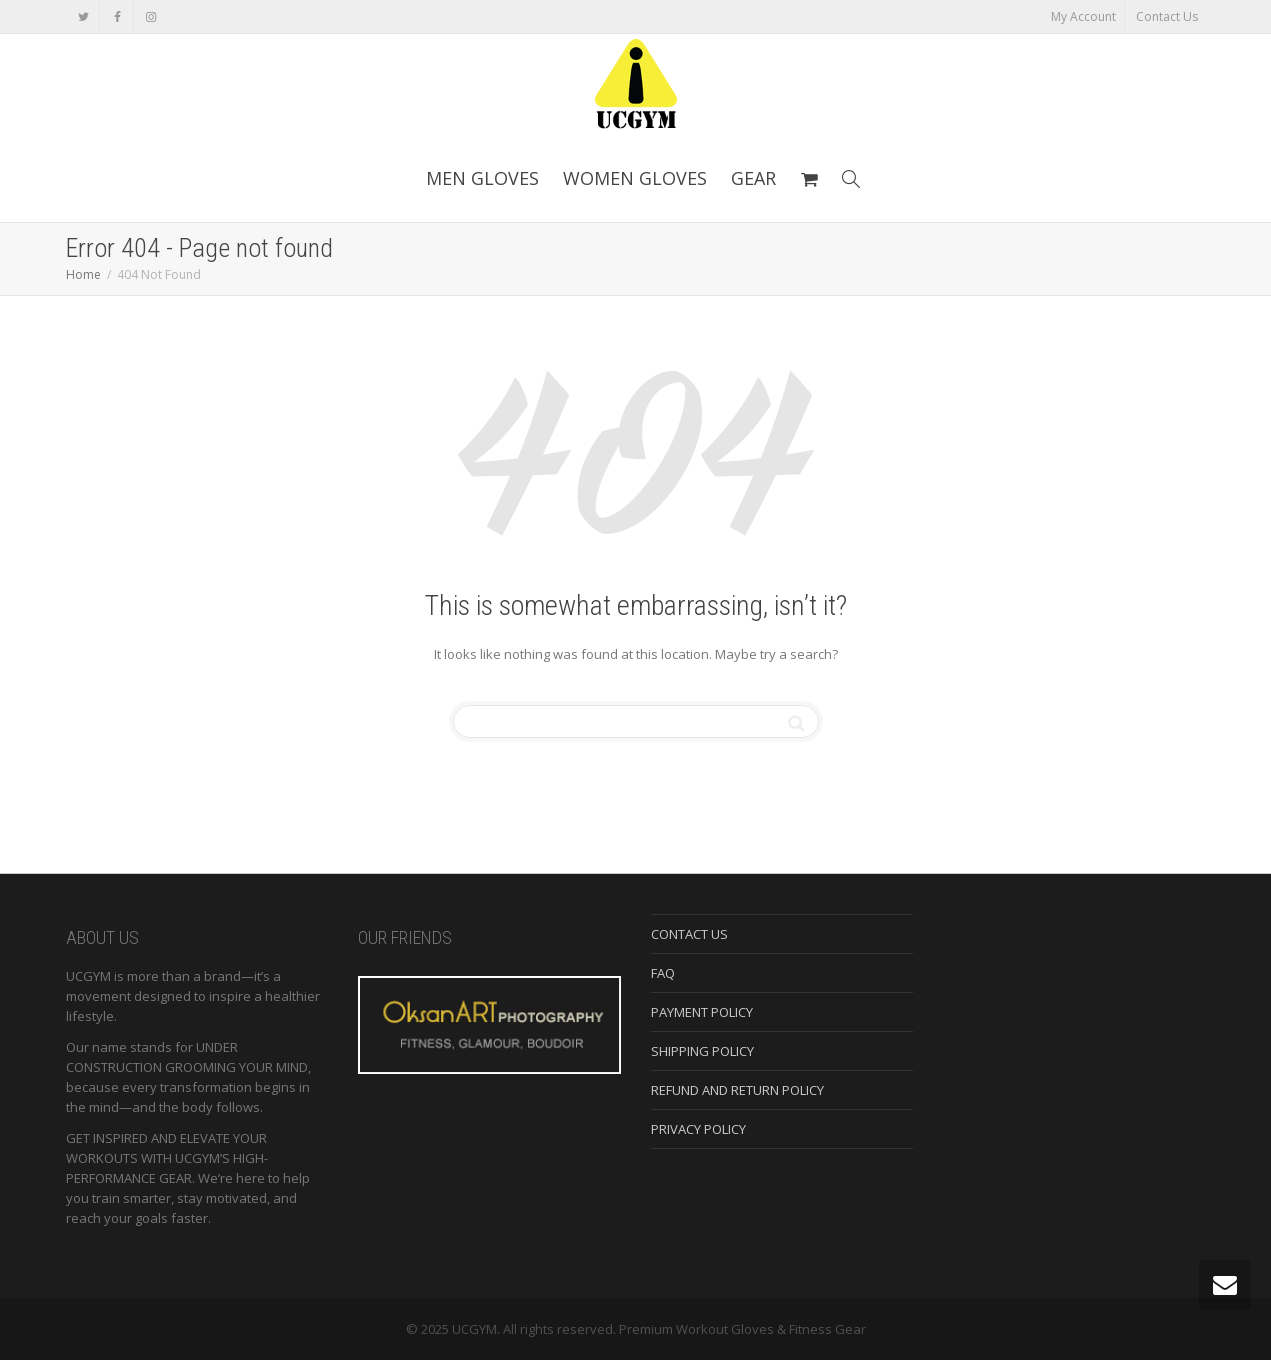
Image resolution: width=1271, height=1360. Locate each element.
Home (83, 274)
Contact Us (1167, 16)
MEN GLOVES (482, 178)
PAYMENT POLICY (702, 1012)
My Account (1083, 16)
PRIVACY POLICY (698, 1129)
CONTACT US (689, 934)
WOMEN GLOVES (635, 178)
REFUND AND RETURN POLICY (737, 1090)
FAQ (663, 973)
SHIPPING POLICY (702, 1051)
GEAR (753, 178)
